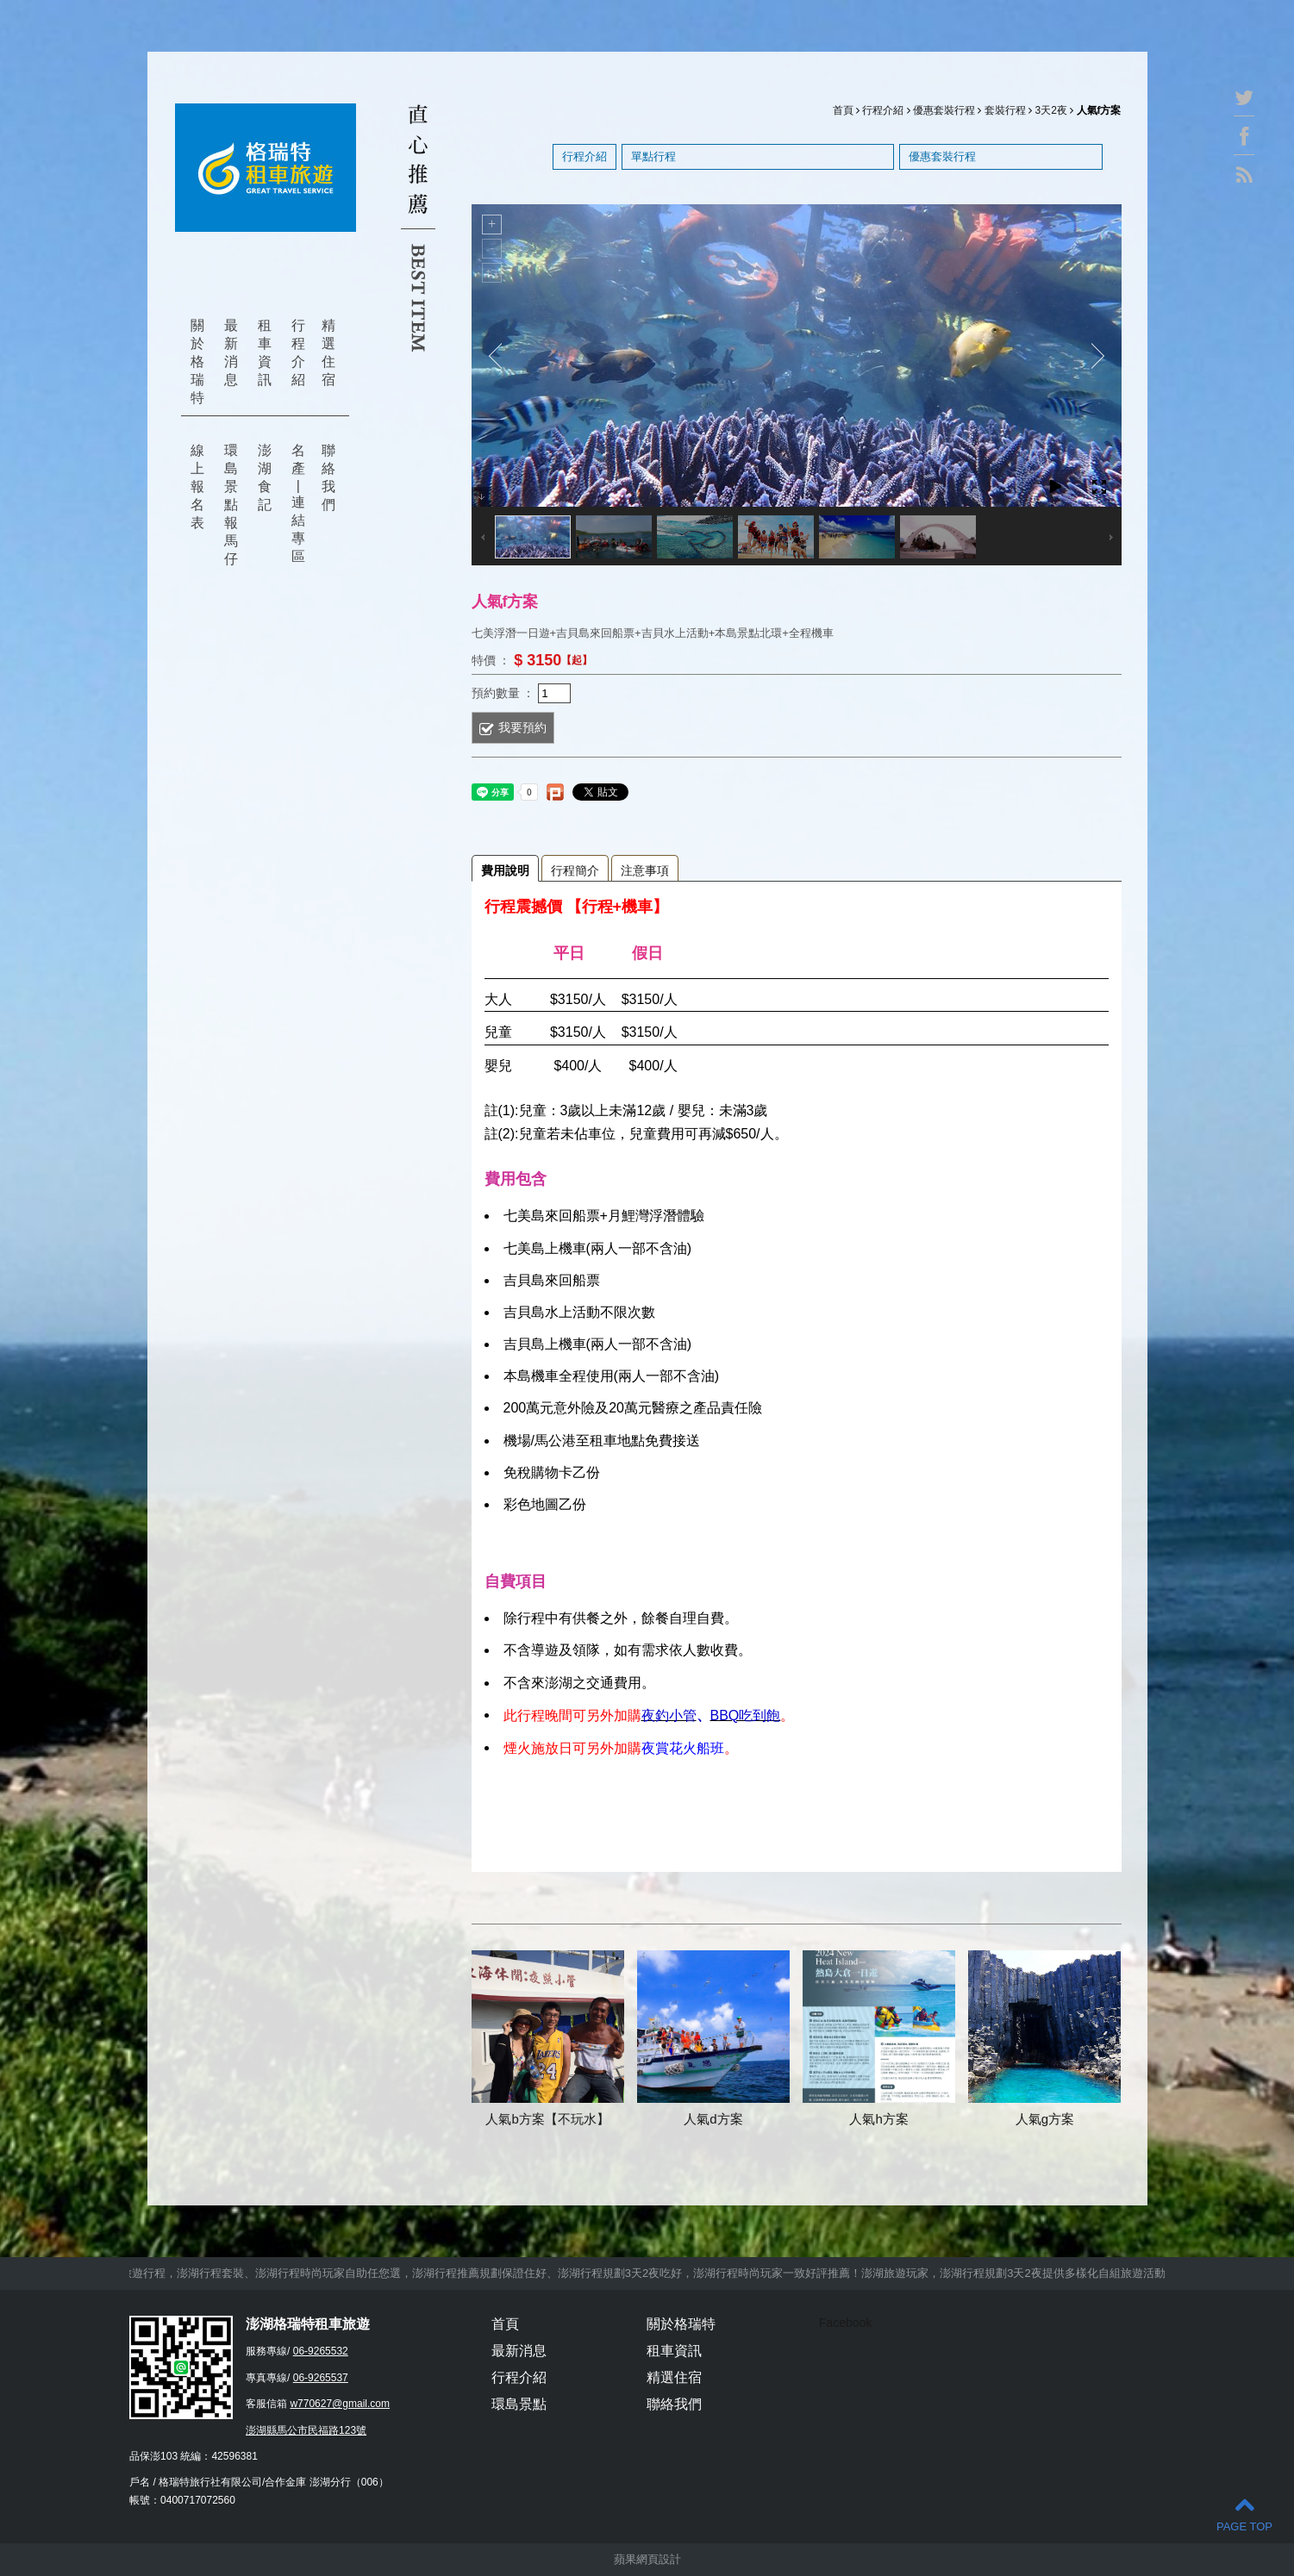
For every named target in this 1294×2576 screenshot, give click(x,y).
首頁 (843, 110)
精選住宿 (328, 352)
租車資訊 (265, 352)
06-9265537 (320, 2378)
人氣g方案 (1045, 2118)
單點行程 (653, 156)
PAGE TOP (1244, 2513)
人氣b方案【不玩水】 (547, 2118)
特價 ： (491, 659)
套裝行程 (1005, 110)
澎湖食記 (265, 477)
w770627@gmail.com (340, 2404)
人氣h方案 (878, 2118)
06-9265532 (320, 2351)
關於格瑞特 (197, 361)
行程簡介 (575, 870)
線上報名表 (197, 486)
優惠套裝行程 (944, 110)
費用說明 (505, 870)
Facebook (845, 2323)
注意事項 (645, 870)
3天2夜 (1050, 110)
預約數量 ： (503, 692)
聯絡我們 (328, 477)
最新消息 (231, 352)
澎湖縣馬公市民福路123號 (306, 2430)
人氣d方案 (713, 2118)
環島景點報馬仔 (231, 504)
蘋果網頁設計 (647, 2559)
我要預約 (522, 727)
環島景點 (519, 2404)
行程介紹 (298, 352)
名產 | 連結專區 (298, 503)
